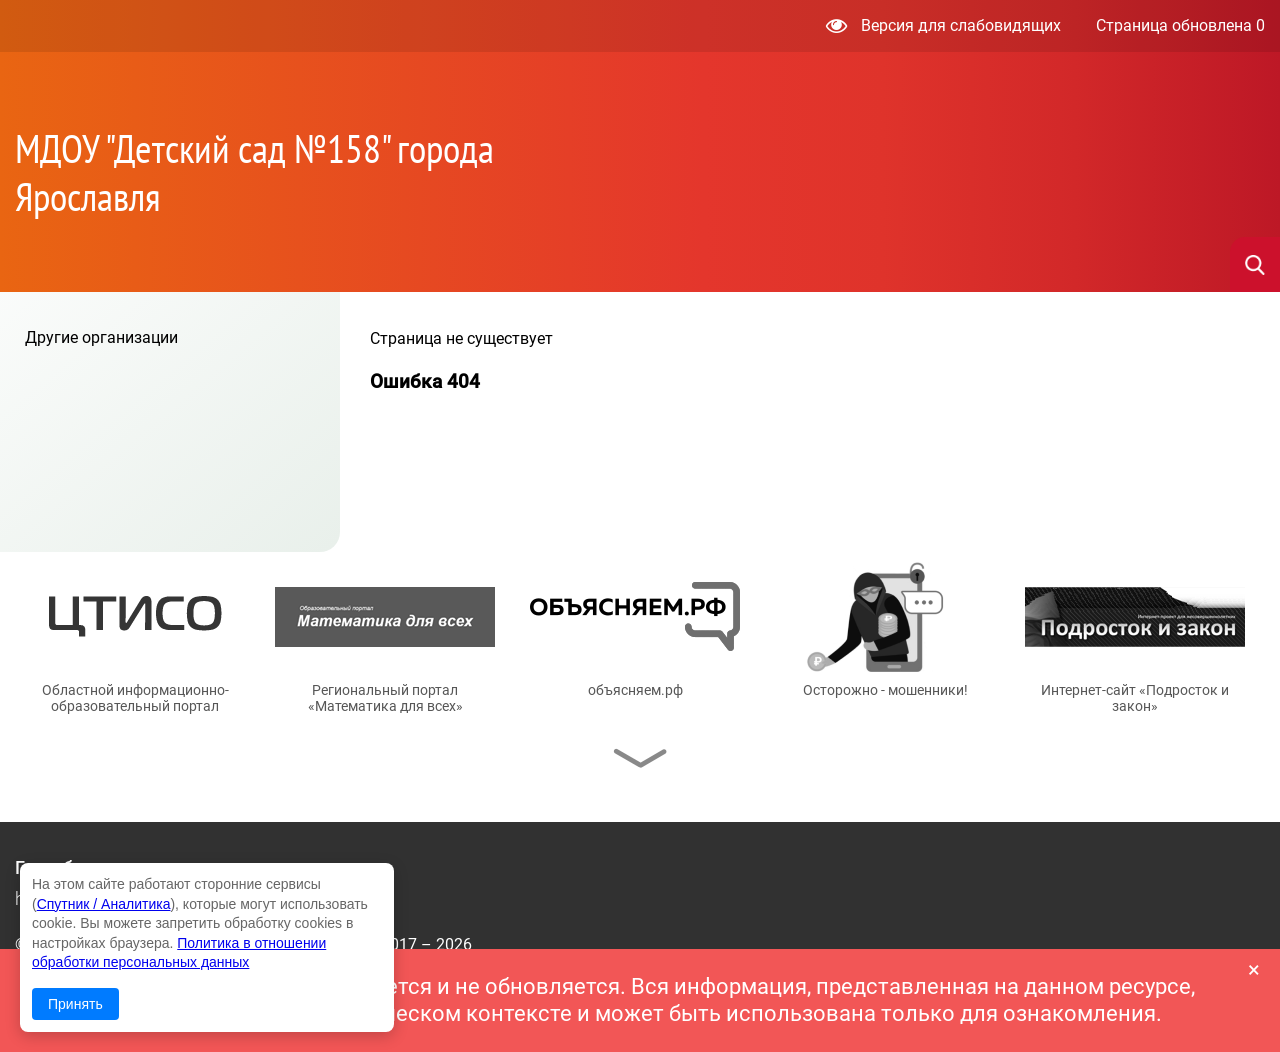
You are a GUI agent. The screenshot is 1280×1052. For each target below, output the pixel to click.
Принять (75, 1004)
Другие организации (101, 337)
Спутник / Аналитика (104, 904)
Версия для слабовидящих (943, 25)
